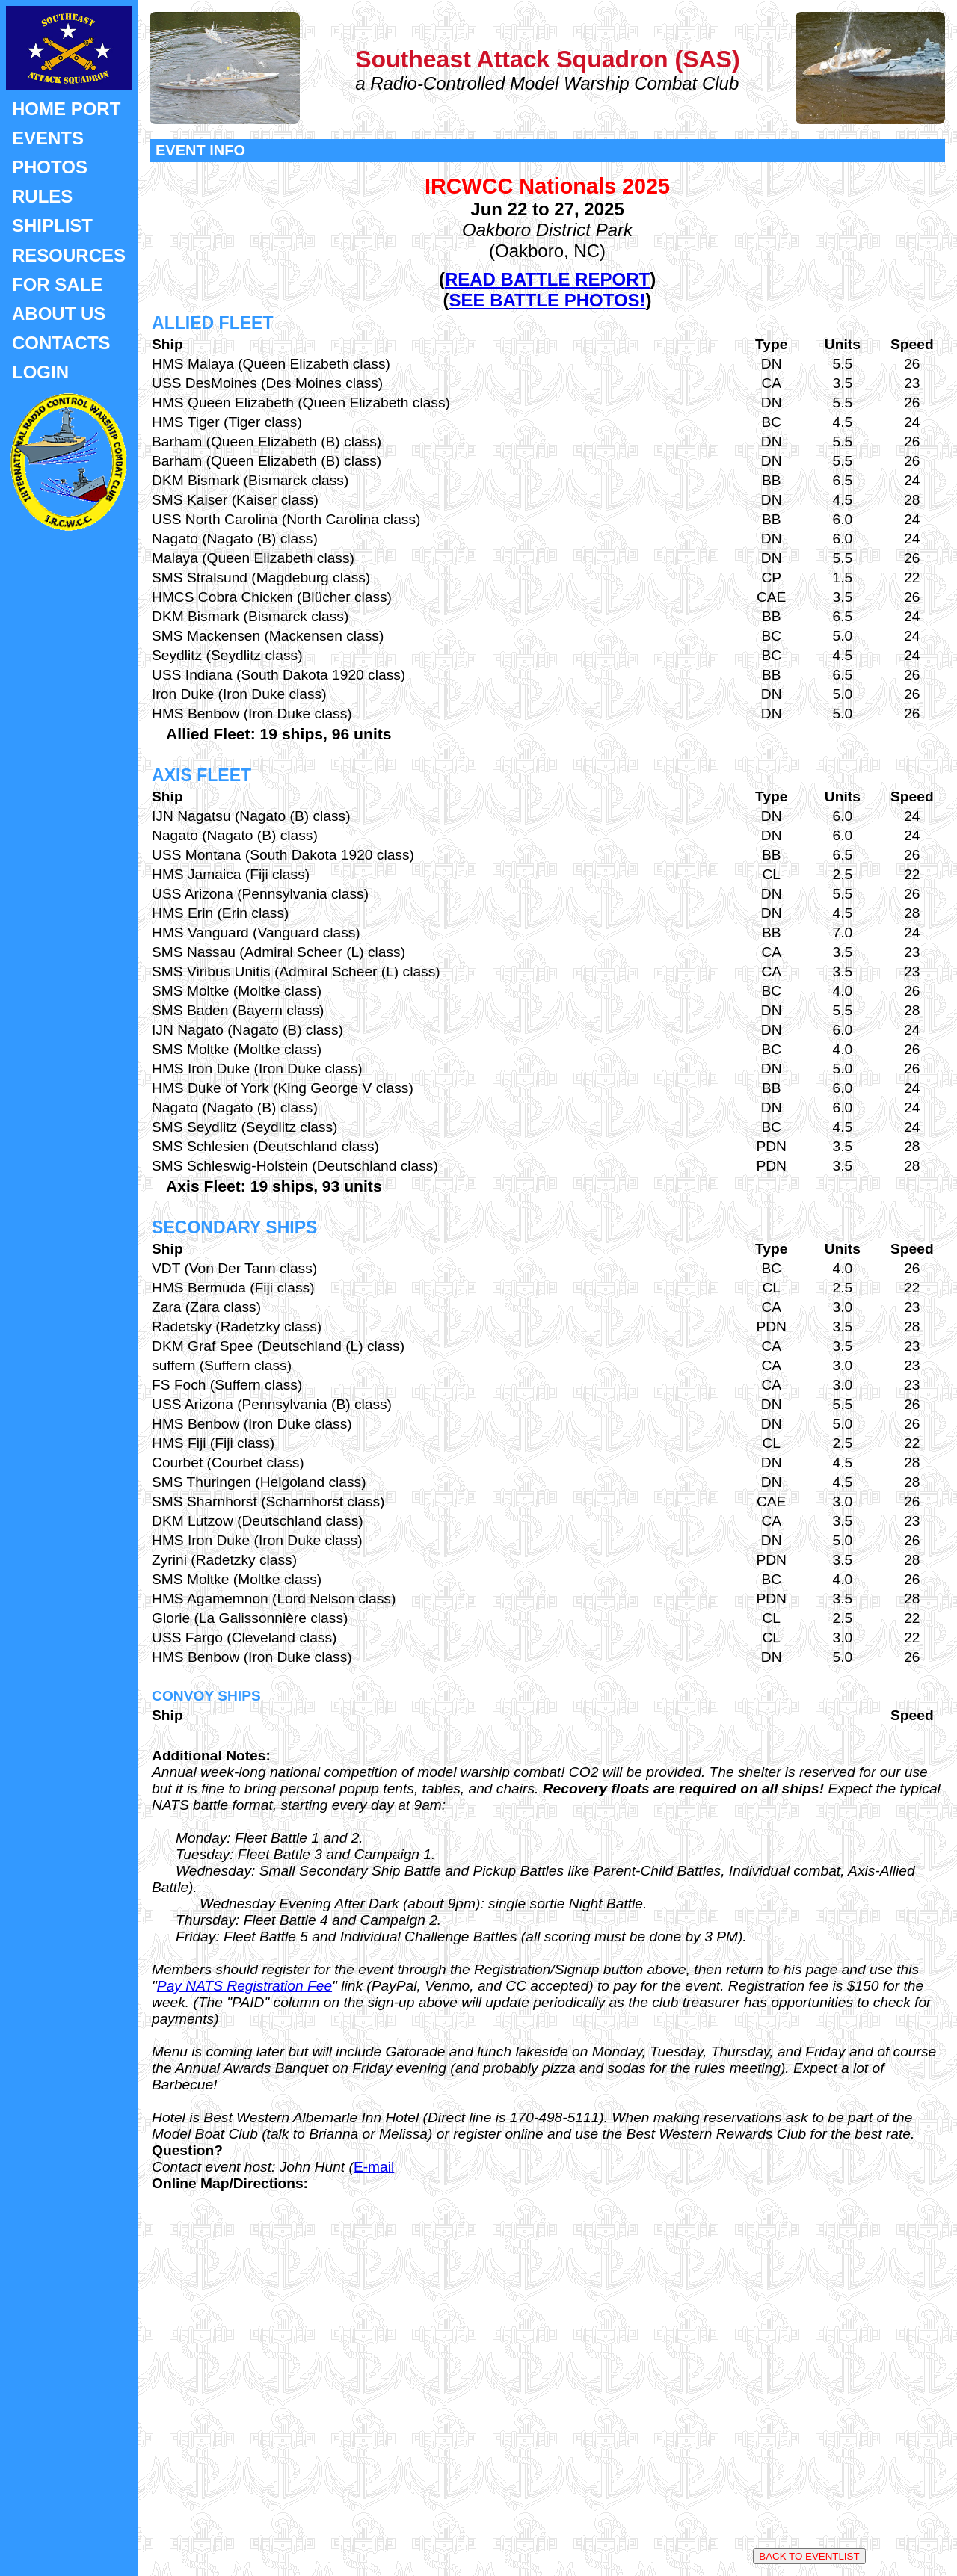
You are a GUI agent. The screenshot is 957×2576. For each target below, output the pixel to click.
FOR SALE (57, 284)
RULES (42, 196)
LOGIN (40, 372)
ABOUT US (58, 313)
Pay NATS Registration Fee (244, 1986)
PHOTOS (49, 167)
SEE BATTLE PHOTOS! (547, 300)
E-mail (374, 2167)
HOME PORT (66, 109)
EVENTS (48, 138)
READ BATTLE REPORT (547, 279)
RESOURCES (69, 255)
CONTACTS (61, 343)
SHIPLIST (52, 225)
